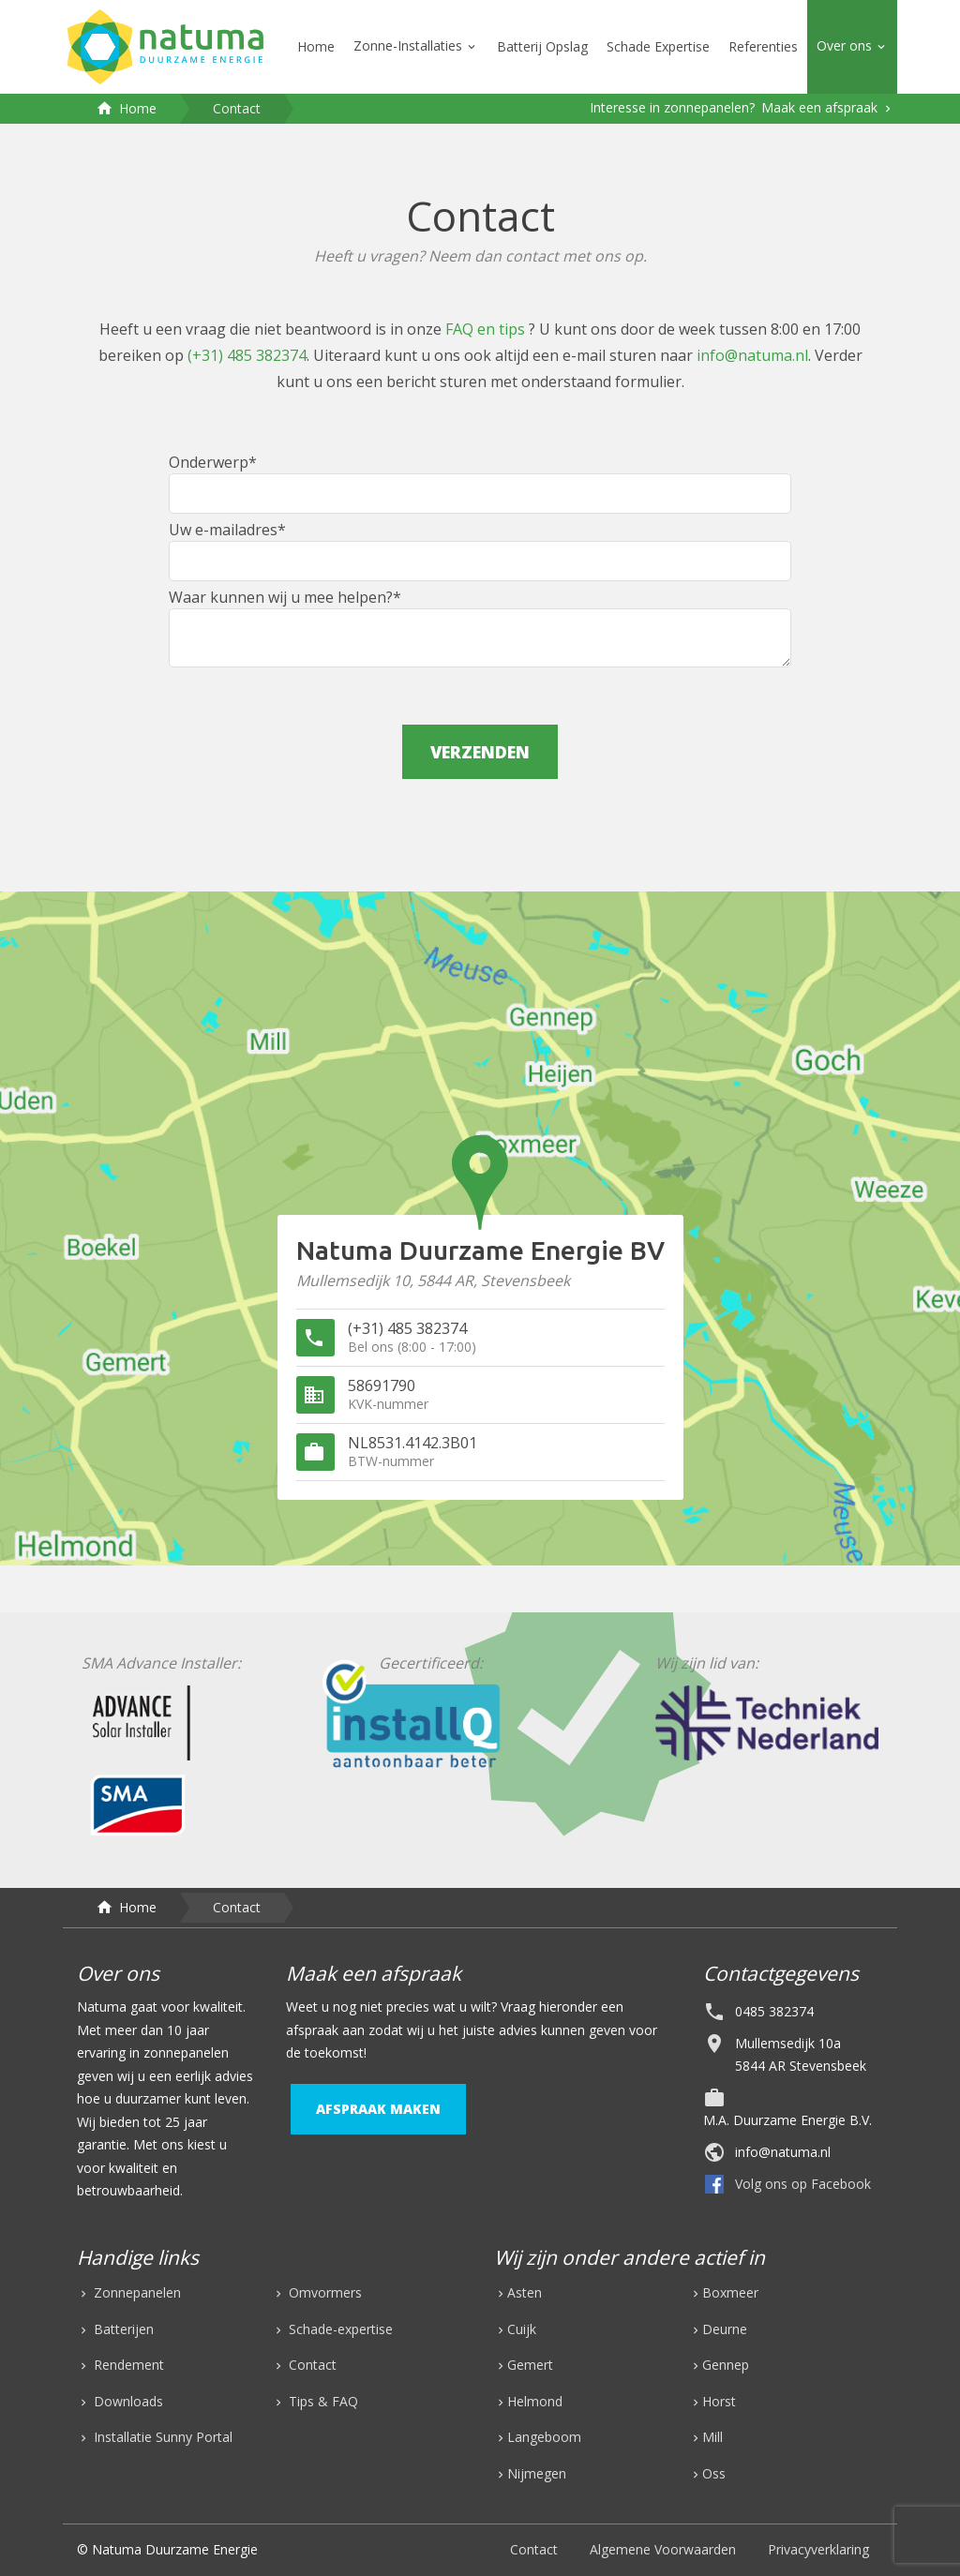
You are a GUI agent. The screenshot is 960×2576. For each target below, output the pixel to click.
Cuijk (521, 2329)
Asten (524, 2292)
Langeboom (544, 2437)
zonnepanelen (186, 2052)
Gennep (725, 2365)
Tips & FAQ (321, 2401)
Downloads (126, 2401)
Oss (714, 2473)
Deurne (724, 2329)
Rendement (127, 2365)
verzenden (480, 752)
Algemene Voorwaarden (663, 2549)
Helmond (534, 2401)
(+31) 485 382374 (247, 355)
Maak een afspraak (821, 107)
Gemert (530, 2365)
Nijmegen (536, 2473)
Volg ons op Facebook (803, 2184)
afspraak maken (378, 2109)
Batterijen (122, 2329)
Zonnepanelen (135, 2292)
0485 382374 (774, 2011)
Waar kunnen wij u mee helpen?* (479, 627)
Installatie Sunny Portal (161, 2437)
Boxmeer (730, 2292)
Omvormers (323, 2292)
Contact (311, 2365)
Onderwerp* (479, 483)
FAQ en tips (487, 329)
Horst (719, 2401)
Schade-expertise (339, 2329)
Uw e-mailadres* (479, 550)
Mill (712, 2437)
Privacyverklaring (818, 2549)
